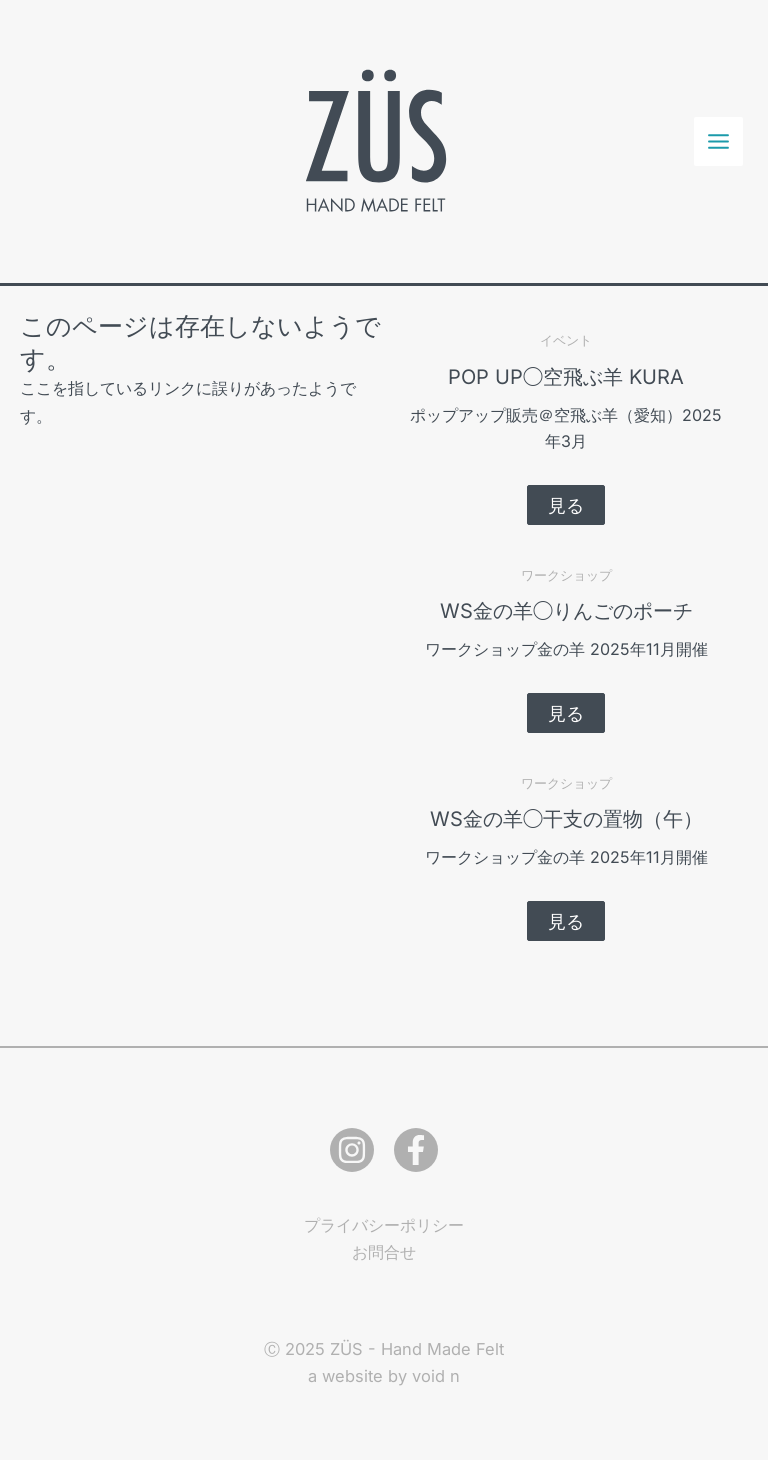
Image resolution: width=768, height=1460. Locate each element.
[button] (566, 505)
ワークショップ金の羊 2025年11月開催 (566, 649)
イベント (566, 340)
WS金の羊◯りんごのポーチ (566, 611)
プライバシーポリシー (384, 1225)
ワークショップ (566, 575)
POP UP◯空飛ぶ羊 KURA (566, 377)
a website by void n (384, 1376)
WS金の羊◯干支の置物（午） (566, 819)
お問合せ (384, 1252)
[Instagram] (352, 1150)
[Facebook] (416, 1150)
